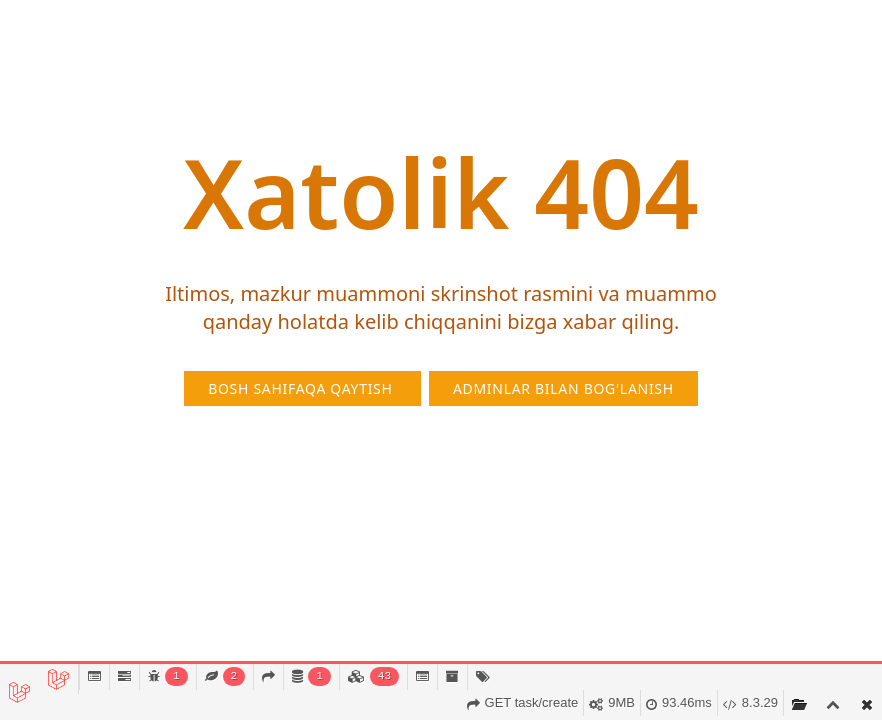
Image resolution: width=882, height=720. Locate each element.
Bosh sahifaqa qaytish (302, 388)
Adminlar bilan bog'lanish (563, 388)
